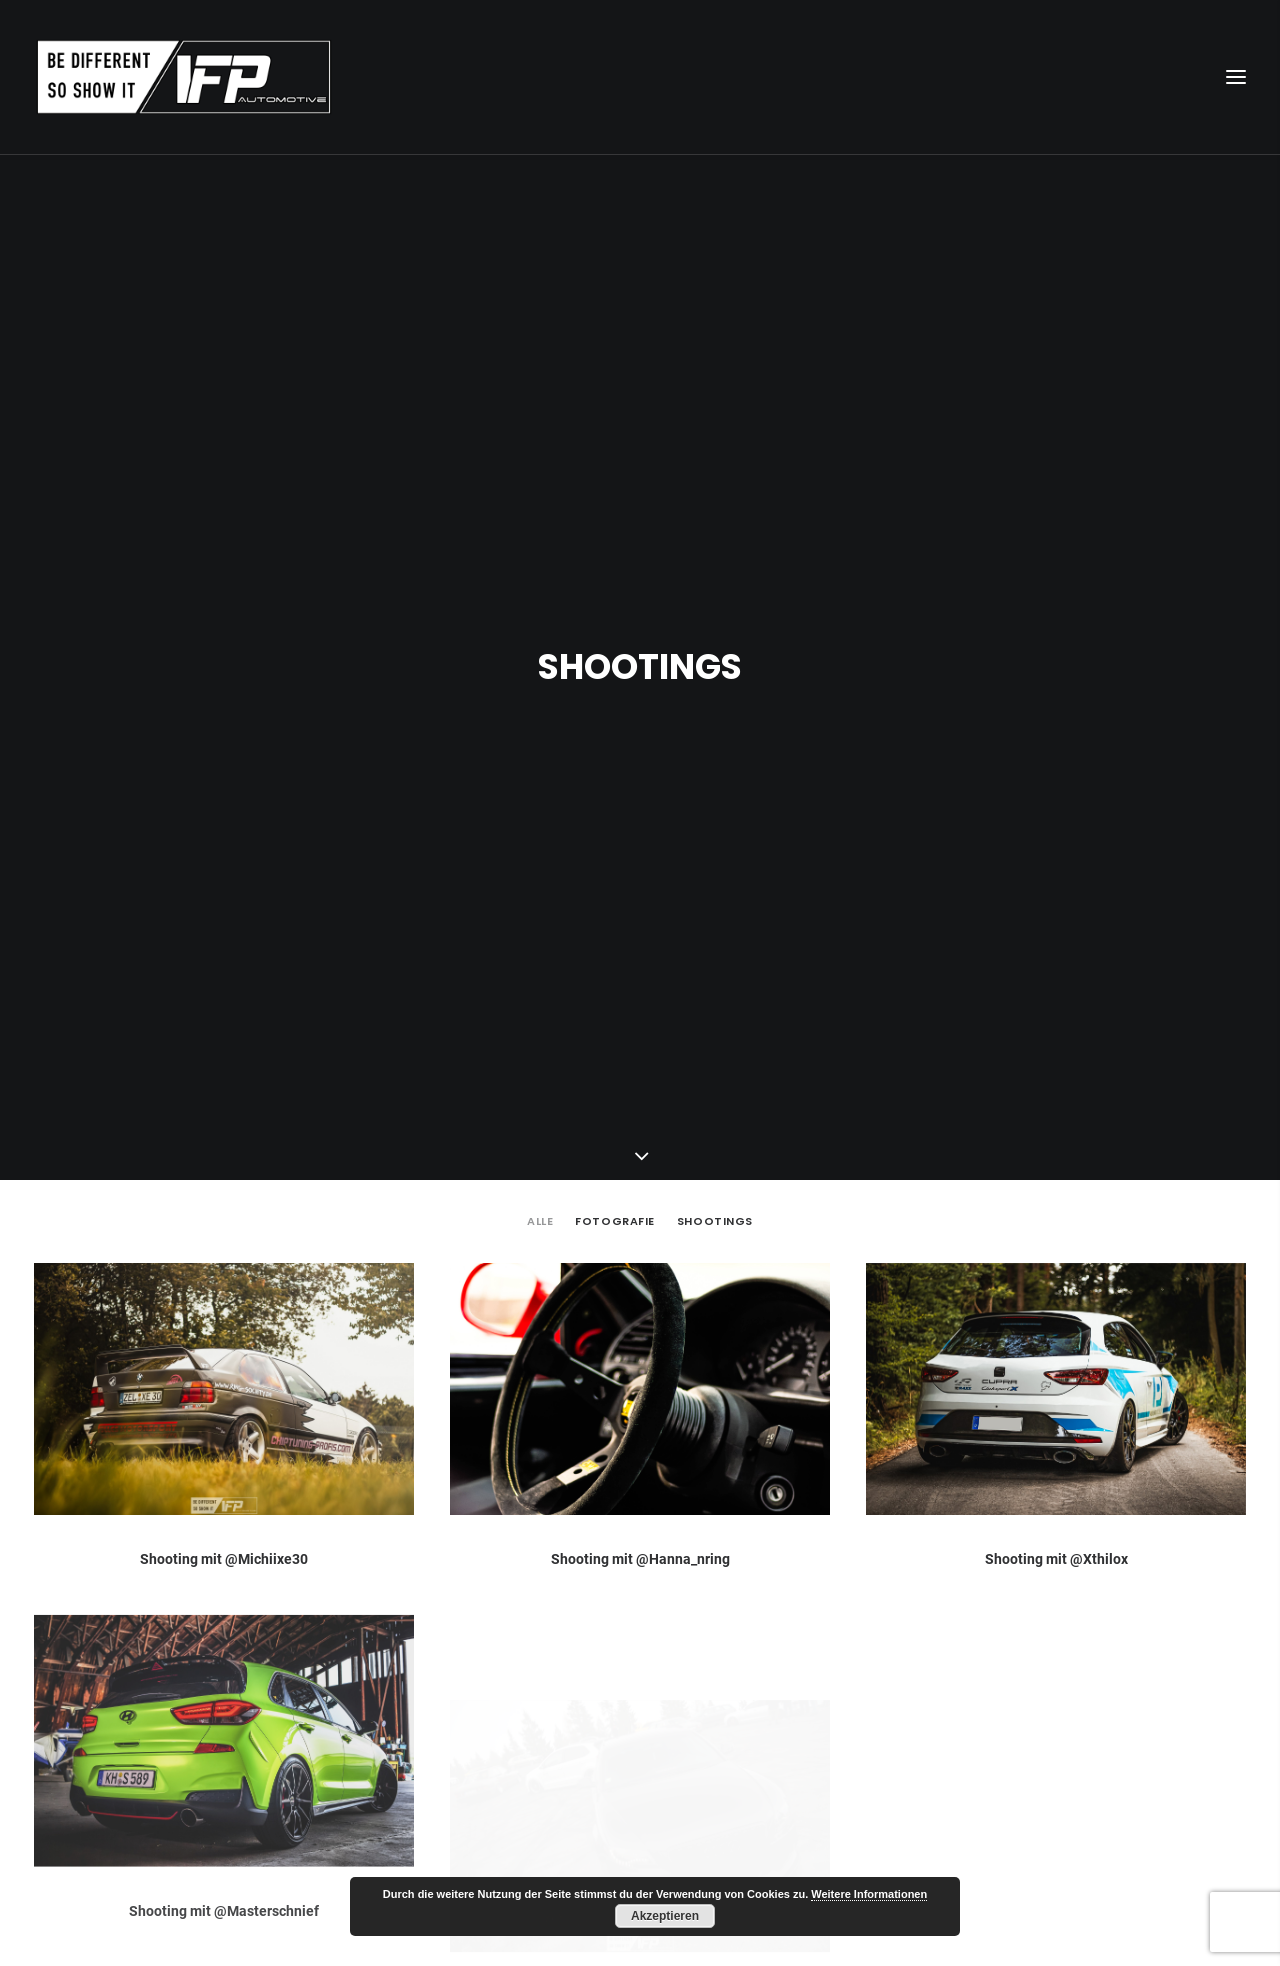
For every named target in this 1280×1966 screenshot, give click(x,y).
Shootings (715, 1010)
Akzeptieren (665, 1916)
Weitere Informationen (869, 1894)
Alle (540, 1010)
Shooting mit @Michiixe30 (224, 1348)
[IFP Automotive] (184, 77)
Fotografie (615, 1010)
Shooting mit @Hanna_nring (640, 1348)
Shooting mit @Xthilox (1056, 1348)
